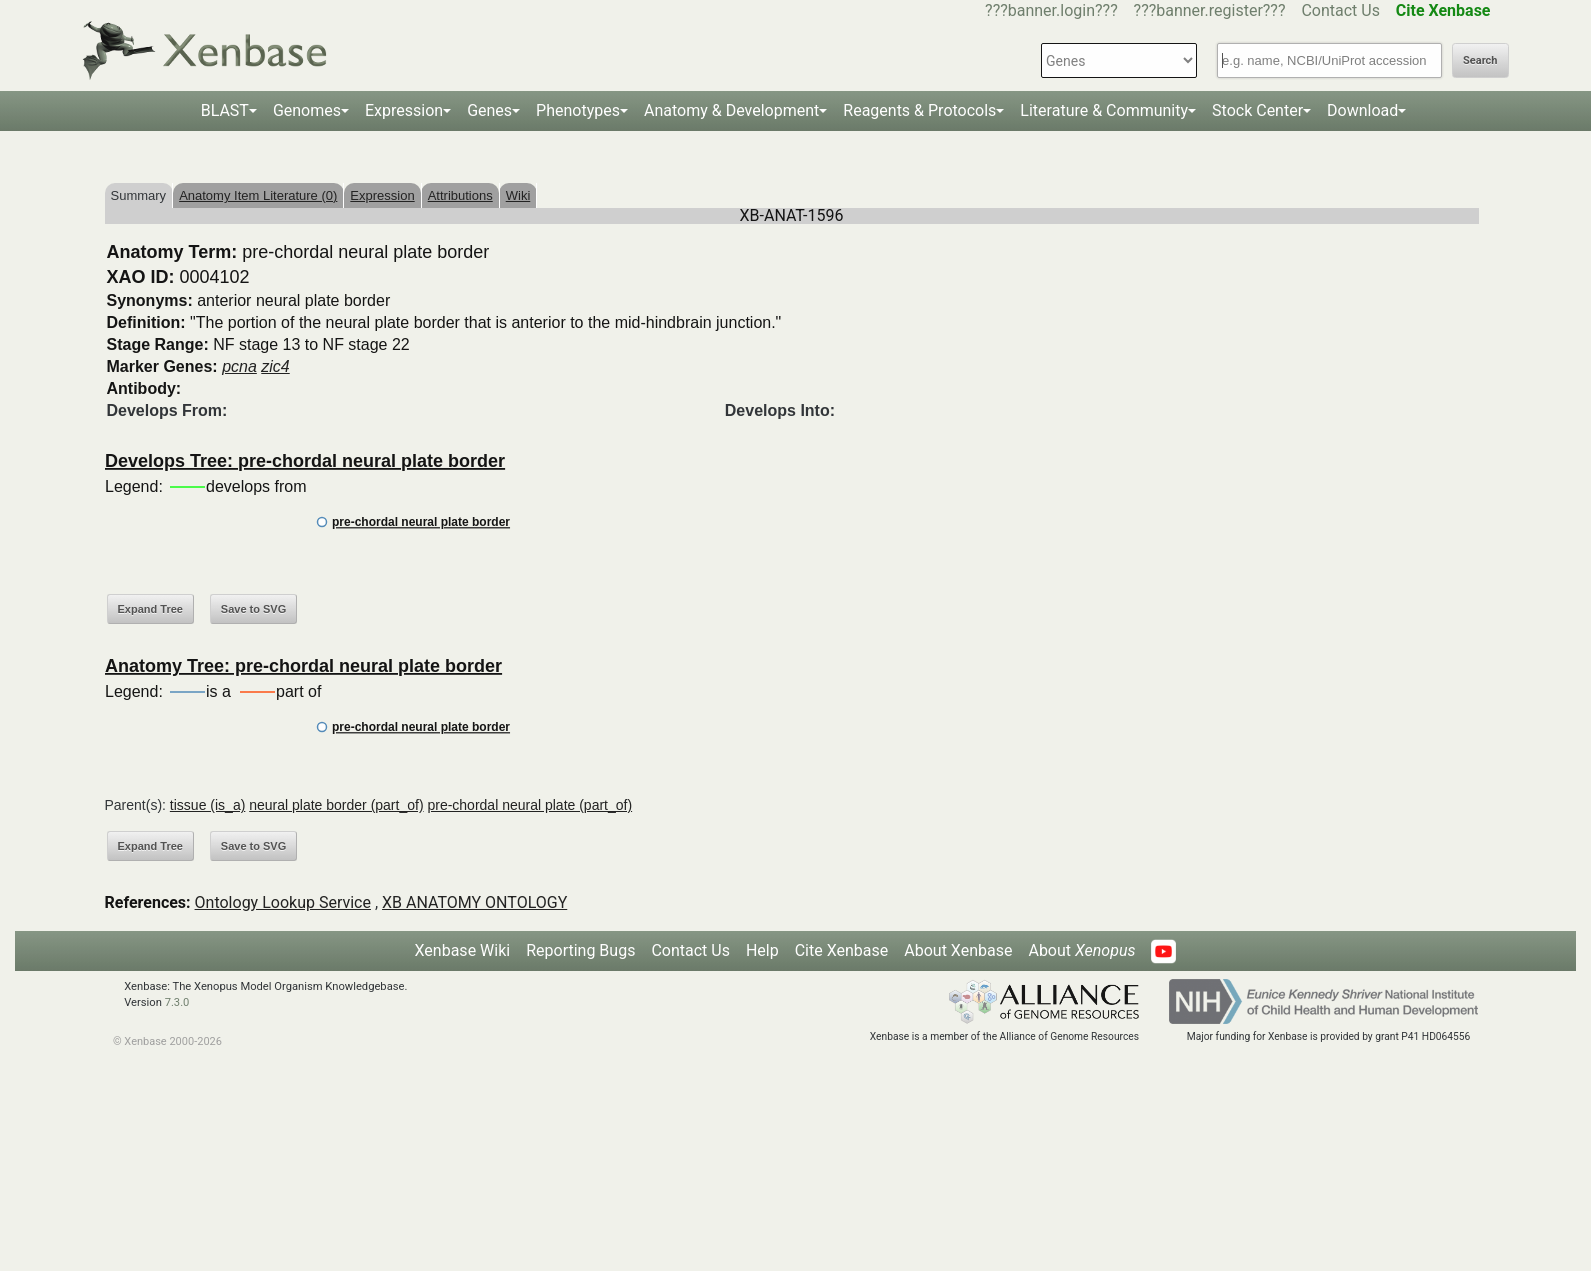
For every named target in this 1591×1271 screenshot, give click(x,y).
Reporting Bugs (580, 950)
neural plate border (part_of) (336, 805)
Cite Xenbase (842, 950)
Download (1362, 110)
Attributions (460, 195)
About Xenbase (958, 950)
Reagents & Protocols (919, 110)
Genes (489, 110)
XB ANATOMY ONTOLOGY (474, 902)
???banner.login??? (1051, 10)
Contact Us (1340, 10)
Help (762, 950)
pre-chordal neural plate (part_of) (529, 805)
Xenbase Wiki (463, 950)
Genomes (307, 110)
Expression (404, 110)
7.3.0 (177, 1002)
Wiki (518, 195)
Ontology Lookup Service (283, 902)
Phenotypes (578, 110)
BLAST (225, 110)
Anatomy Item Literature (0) (258, 195)
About (1081, 950)
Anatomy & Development (731, 110)
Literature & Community (1104, 110)
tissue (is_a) (207, 805)
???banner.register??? (1210, 10)
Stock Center (1257, 110)
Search (1480, 60)
